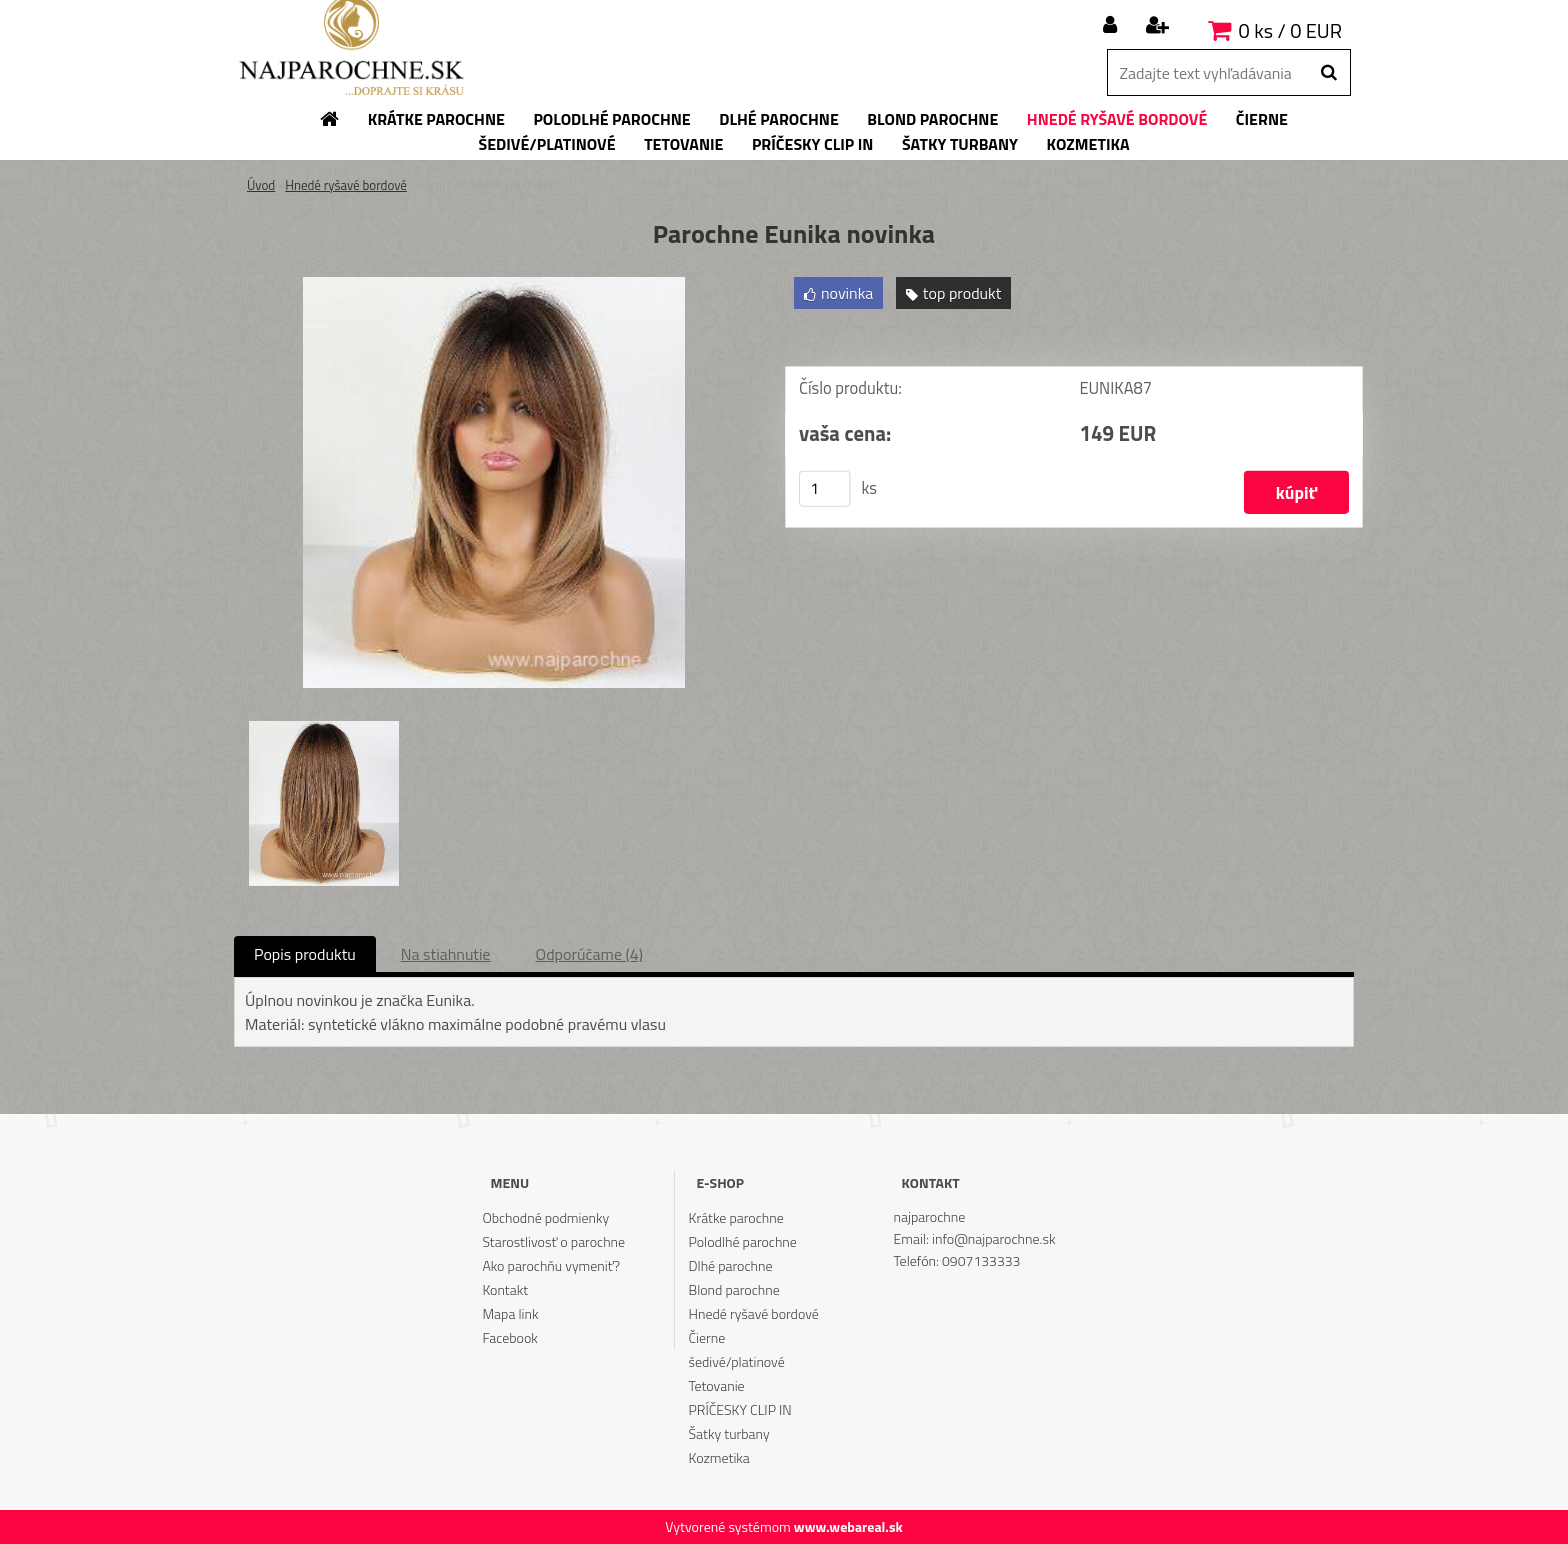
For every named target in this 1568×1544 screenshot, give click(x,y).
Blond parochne (734, 1289)
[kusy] (825, 489)
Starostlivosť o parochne (553, 1241)
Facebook (509, 1337)
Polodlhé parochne (743, 1241)
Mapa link (510, 1313)
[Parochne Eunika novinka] (494, 285)
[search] (1328, 73)
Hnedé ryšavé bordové (346, 185)
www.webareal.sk (848, 1526)
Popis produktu (305, 954)
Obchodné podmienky (545, 1217)
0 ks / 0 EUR (1290, 30)
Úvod (261, 185)
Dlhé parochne (731, 1265)
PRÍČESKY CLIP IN (740, 1409)
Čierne (707, 1337)
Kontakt (505, 1289)
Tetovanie (717, 1385)
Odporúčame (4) (589, 954)
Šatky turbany (729, 1433)
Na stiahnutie (446, 954)
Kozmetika (719, 1457)
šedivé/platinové (737, 1361)
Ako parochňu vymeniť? (551, 1265)
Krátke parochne (736, 1217)
